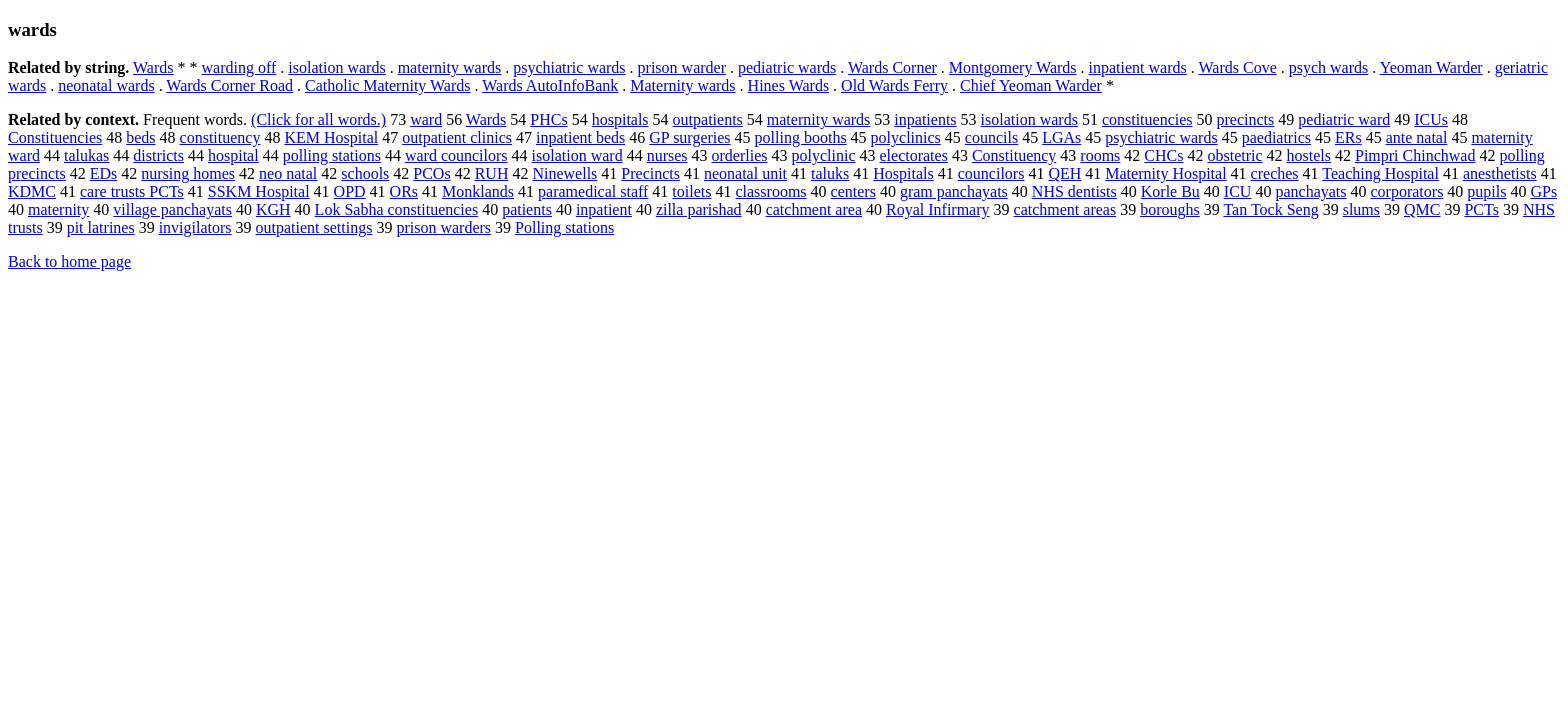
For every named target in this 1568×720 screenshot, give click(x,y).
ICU (1238, 191)
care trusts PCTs (132, 191)
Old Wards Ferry (894, 85)
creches (1275, 173)
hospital (233, 155)
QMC (1422, 209)
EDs (104, 173)
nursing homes (188, 173)
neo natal (288, 173)
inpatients (925, 119)
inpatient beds (580, 137)
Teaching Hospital (1380, 173)
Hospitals (903, 173)
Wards (153, 67)
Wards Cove (1237, 67)
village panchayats (172, 209)
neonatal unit (745, 173)
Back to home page (69, 261)
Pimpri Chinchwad (1415, 155)
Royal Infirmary (938, 209)
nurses (667, 155)
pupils (1486, 191)
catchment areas (1065, 209)
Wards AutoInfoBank (550, 85)
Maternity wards (682, 85)
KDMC (32, 191)
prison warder (682, 67)
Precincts (650, 173)
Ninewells (564, 173)
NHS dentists (1074, 191)
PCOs (431, 173)
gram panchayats (954, 191)
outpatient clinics (457, 137)
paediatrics (1276, 137)
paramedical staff (593, 191)
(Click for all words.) (318, 119)
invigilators (195, 227)
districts (158, 155)
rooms (1100, 155)
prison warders (443, 227)
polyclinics (906, 137)
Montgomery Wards (1013, 67)
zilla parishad (699, 209)
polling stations (332, 155)
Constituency (1014, 155)
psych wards (1329, 67)
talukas (86, 155)
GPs (1543, 191)
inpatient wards (1138, 67)
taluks (830, 173)
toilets (691, 191)
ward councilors (456, 155)
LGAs (1061, 137)
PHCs (548, 119)
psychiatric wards (569, 67)
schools (365, 173)
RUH (492, 173)
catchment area (814, 209)
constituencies (1147, 119)
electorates (913, 155)
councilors (991, 173)
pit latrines (101, 227)
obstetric (1234, 155)
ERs (1348, 137)
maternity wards (450, 67)
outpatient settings (314, 227)
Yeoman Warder (1431, 67)
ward (426, 119)
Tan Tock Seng (1270, 209)
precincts (1246, 119)
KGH (273, 209)
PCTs (1481, 209)
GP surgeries (689, 137)
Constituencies (55, 137)
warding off (239, 67)
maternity (58, 209)
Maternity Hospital (1165, 173)
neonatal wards (106, 85)
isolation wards (336, 67)
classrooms (770, 191)
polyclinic (824, 155)
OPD (350, 191)
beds (140, 137)
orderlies (740, 155)
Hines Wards (789, 85)
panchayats (1310, 191)
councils (991, 137)
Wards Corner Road (229, 85)
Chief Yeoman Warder (1031, 85)
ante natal (1417, 137)
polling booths (801, 137)
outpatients (708, 119)
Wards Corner (892, 67)
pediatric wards (787, 67)
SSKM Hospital (259, 191)
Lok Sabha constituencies (397, 209)
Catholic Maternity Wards (388, 85)
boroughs (1170, 209)
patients (527, 209)
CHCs (1163, 155)
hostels (1309, 155)
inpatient (604, 209)
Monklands (478, 191)
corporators (1407, 191)
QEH (1064, 173)
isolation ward (577, 155)
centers (853, 191)
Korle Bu (1170, 191)
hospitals (620, 119)
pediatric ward (1344, 119)
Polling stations (564, 227)
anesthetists (1500, 173)
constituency (220, 137)
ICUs (1431, 119)
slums (1361, 209)
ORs (404, 191)
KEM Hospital (331, 137)
